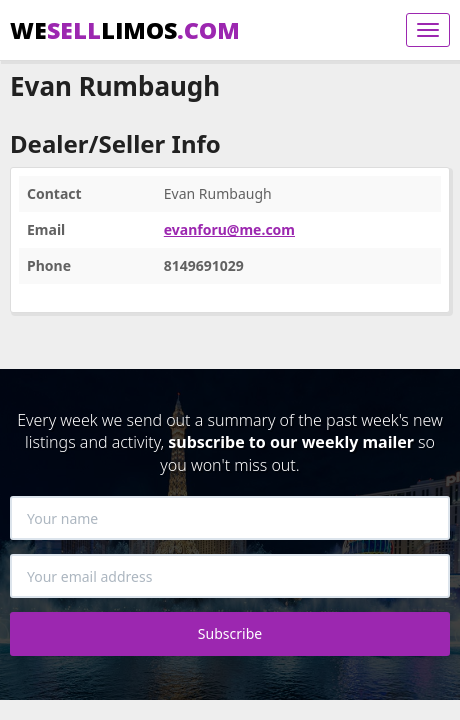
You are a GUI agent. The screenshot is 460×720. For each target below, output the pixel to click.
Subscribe (230, 633)
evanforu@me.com (229, 229)
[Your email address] (230, 576)
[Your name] (230, 518)
